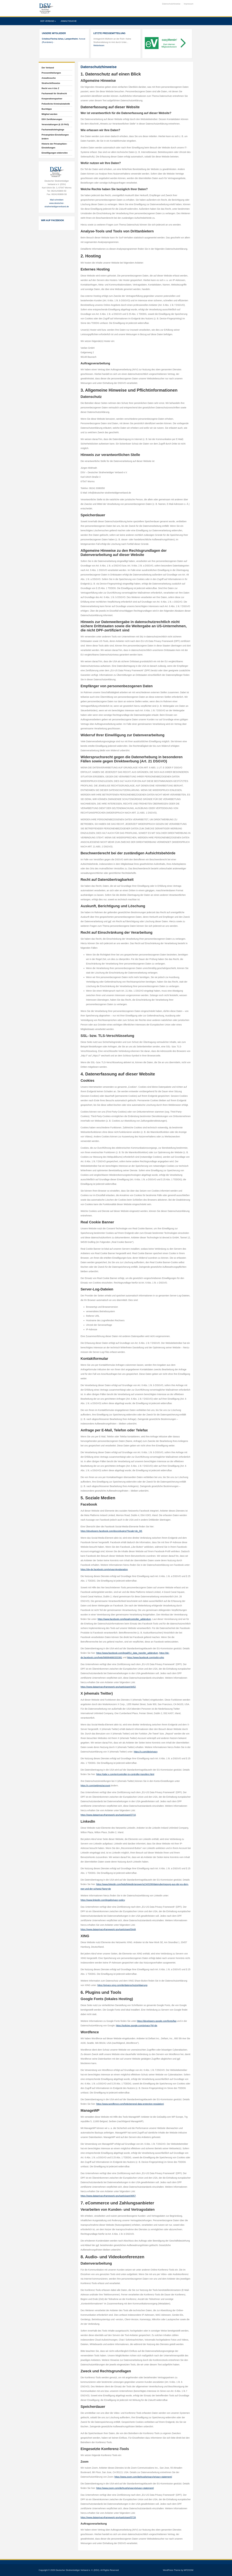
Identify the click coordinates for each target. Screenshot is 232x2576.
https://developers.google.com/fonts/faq (156, 2021)
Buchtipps (47, 109)
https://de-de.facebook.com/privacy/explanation (104, 1569)
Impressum (188, 4)
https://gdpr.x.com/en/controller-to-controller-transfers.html (125, 1774)
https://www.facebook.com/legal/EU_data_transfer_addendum (127, 1653)
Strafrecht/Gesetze (51, 83)
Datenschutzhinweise (171, 4)
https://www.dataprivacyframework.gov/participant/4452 (108, 1687)
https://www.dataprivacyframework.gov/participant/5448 (108, 1929)
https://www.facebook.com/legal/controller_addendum (124, 1619)
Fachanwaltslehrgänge (53, 129)
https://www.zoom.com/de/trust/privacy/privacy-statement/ (143, 2477)
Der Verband (48, 21)
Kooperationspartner (52, 98)
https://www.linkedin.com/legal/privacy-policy (103, 1900)
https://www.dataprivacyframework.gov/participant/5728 (108, 2517)
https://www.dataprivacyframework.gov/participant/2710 (108, 1815)
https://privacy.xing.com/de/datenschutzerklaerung (122, 1985)
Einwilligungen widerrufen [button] (55, 153)
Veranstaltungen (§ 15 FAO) (55, 124)
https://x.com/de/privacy (145, 1751)
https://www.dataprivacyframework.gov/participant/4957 (108, 2196)
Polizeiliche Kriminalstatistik (56, 104)
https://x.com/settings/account (95, 1785)
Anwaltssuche (69, 21)
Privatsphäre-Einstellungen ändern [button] (55, 137)
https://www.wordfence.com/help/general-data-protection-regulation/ (130, 2104)
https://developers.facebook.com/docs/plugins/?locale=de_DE (111, 1531)
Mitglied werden (49, 114)
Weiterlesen (98, 45)
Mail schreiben (56, 200)
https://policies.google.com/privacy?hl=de (136, 2025)
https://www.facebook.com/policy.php (145, 1657)
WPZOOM (188, 2570)
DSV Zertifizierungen (52, 119)
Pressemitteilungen (51, 73)
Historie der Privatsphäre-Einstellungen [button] (54, 146)
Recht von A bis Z (50, 88)
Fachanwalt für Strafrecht (54, 93)
